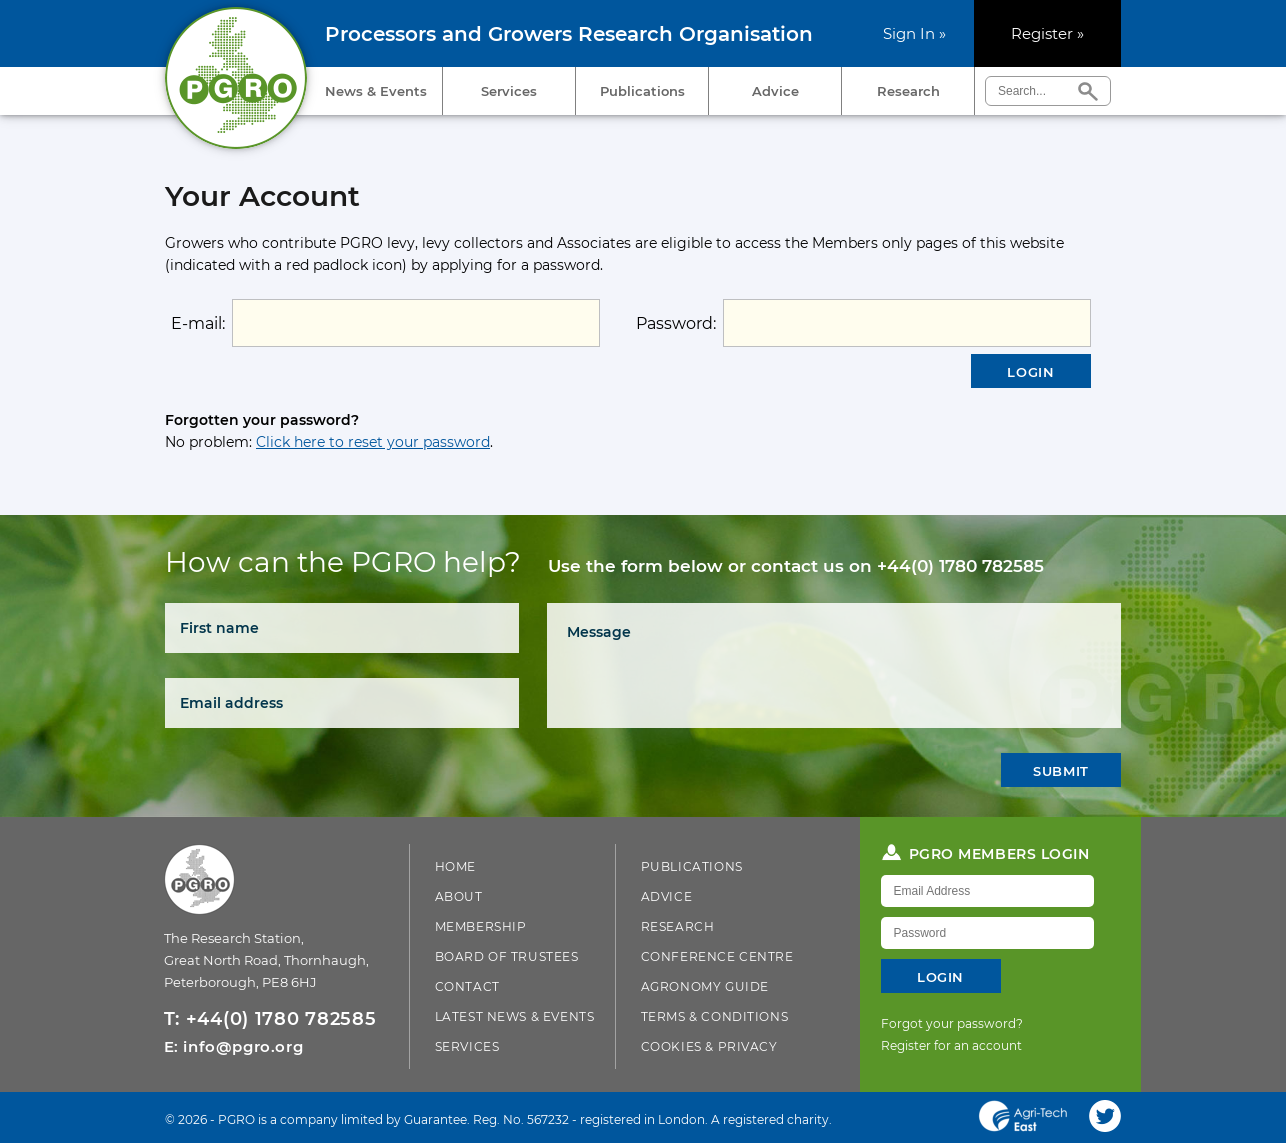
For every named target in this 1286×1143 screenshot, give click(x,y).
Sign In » (914, 33)
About (459, 896)
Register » (1047, 33)
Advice (775, 91)
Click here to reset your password (373, 442)
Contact (467, 986)
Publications (642, 91)
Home (455, 866)
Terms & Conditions (715, 1016)
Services (509, 91)
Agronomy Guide (705, 986)
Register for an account (951, 1045)
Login (1030, 372)
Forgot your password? (952, 1023)
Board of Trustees (507, 956)
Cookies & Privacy (709, 1046)
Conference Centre (717, 956)
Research (908, 91)
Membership (481, 926)
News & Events (376, 91)
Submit (1061, 771)
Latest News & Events (515, 1016)
